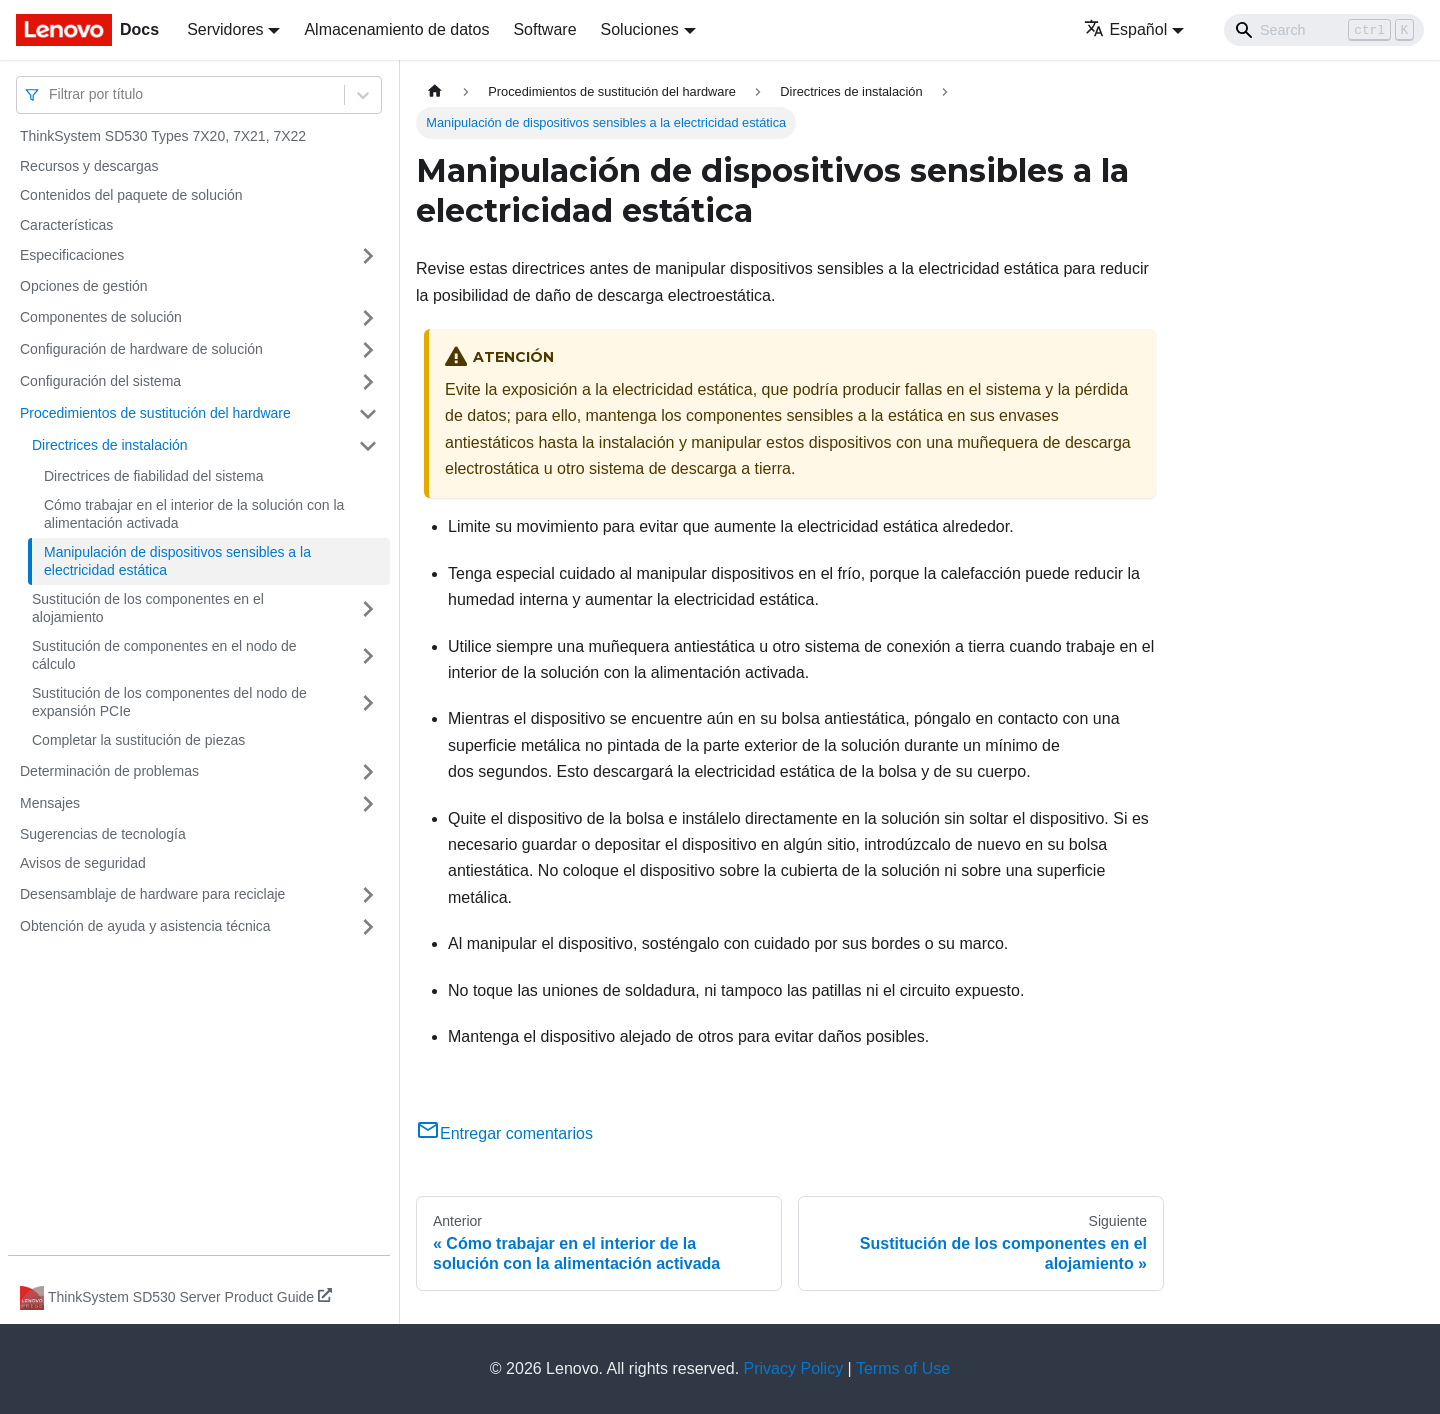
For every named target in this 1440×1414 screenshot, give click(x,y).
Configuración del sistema (100, 381)
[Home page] (435, 91)
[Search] (1324, 30)
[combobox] (51, 94)
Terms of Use (903, 1368)
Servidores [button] (225, 29)
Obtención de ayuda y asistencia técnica (145, 926)
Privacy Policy (794, 1368)
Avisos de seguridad (83, 863)
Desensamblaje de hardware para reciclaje (152, 894)
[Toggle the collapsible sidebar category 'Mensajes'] (368, 804)
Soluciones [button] (640, 29)
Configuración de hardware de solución (141, 349)
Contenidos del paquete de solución (131, 195)
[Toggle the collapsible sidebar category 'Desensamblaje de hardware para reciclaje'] (368, 895)
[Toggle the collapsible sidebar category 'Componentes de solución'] (368, 318)
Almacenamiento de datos (396, 29)
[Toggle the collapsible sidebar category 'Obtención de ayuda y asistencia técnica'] (368, 927)
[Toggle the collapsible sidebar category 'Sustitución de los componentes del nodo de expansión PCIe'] (368, 702)
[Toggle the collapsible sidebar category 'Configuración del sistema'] (368, 382)
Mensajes (50, 803)
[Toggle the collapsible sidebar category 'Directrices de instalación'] (368, 446)
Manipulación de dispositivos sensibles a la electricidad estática (177, 561)
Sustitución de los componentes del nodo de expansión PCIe (169, 702)
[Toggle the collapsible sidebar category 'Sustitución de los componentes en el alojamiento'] (368, 608)
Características (66, 225)
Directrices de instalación (110, 445)
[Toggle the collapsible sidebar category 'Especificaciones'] (368, 256)
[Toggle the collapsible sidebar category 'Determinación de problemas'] (368, 772)
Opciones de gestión (84, 286)
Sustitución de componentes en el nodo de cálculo (164, 655)
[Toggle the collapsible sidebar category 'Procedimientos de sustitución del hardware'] (368, 414)
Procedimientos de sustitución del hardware (155, 413)
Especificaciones (72, 255)
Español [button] (1125, 29)
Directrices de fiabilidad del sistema (153, 476)
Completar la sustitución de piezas (138, 740)
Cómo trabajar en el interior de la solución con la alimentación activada (194, 514)
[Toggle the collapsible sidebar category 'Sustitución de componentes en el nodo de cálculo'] (368, 655)
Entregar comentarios (504, 1133)
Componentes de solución (101, 317)
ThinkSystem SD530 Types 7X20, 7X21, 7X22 (163, 136)
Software (544, 29)
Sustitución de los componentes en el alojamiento (148, 608)
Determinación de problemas (109, 771)
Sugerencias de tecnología (103, 834)
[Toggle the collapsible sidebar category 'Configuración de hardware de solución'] (368, 350)
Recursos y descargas (89, 166)
